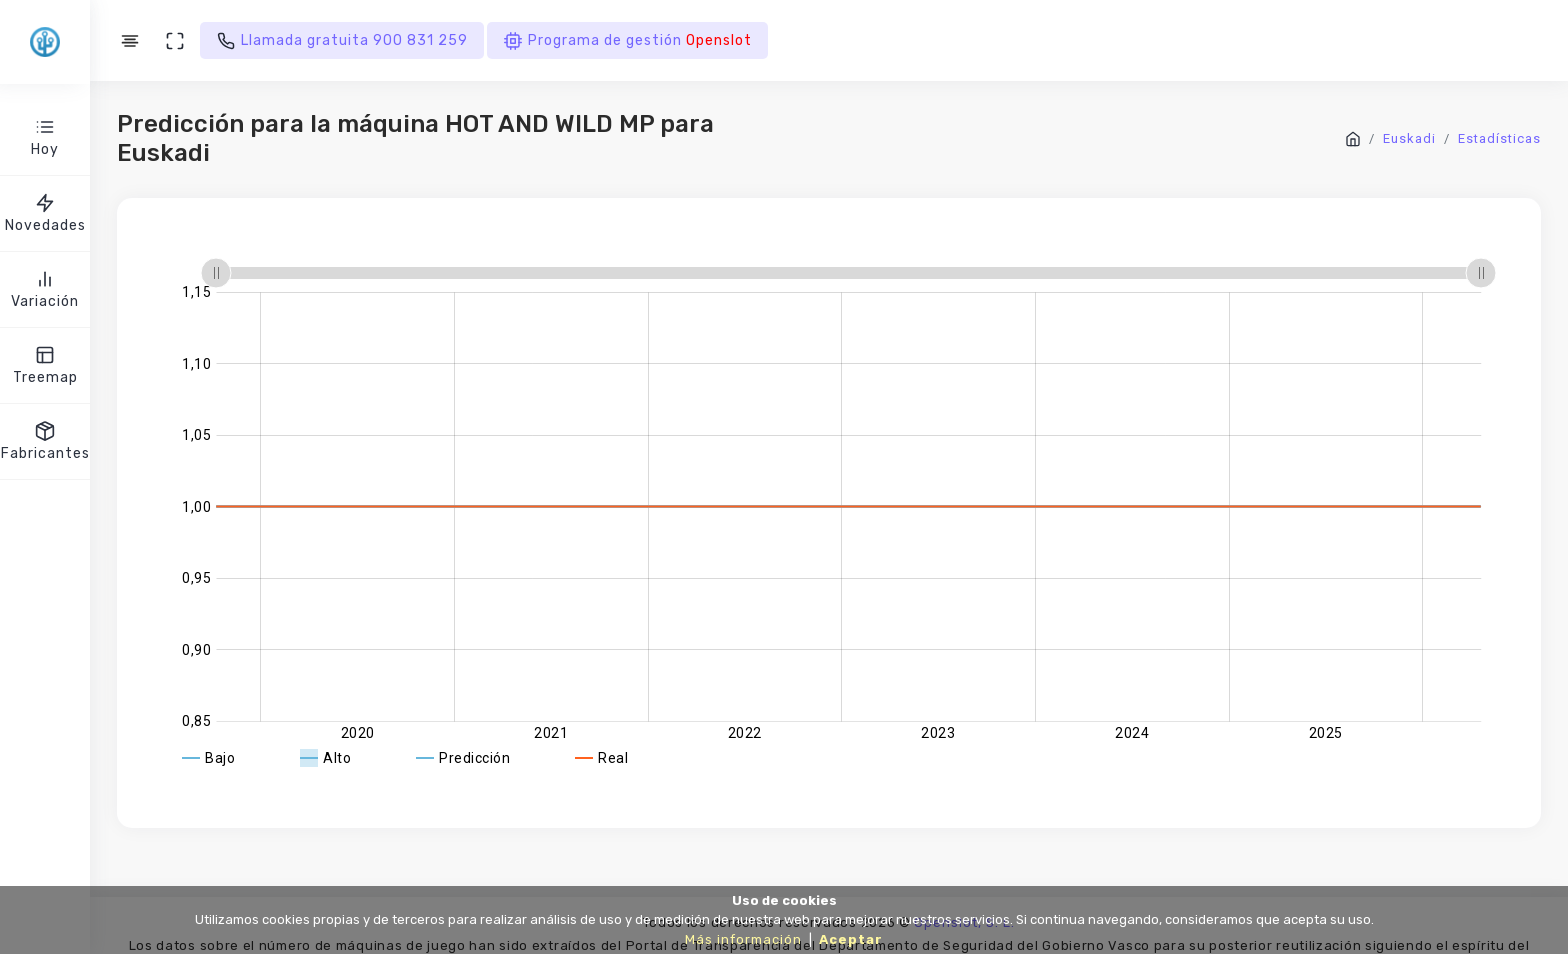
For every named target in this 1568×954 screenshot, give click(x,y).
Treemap (45, 364)
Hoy (45, 136)
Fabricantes (45, 440)
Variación (45, 288)
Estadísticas (1499, 138)
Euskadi (1409, 138)
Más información (743, 939)
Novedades (45, 212)
